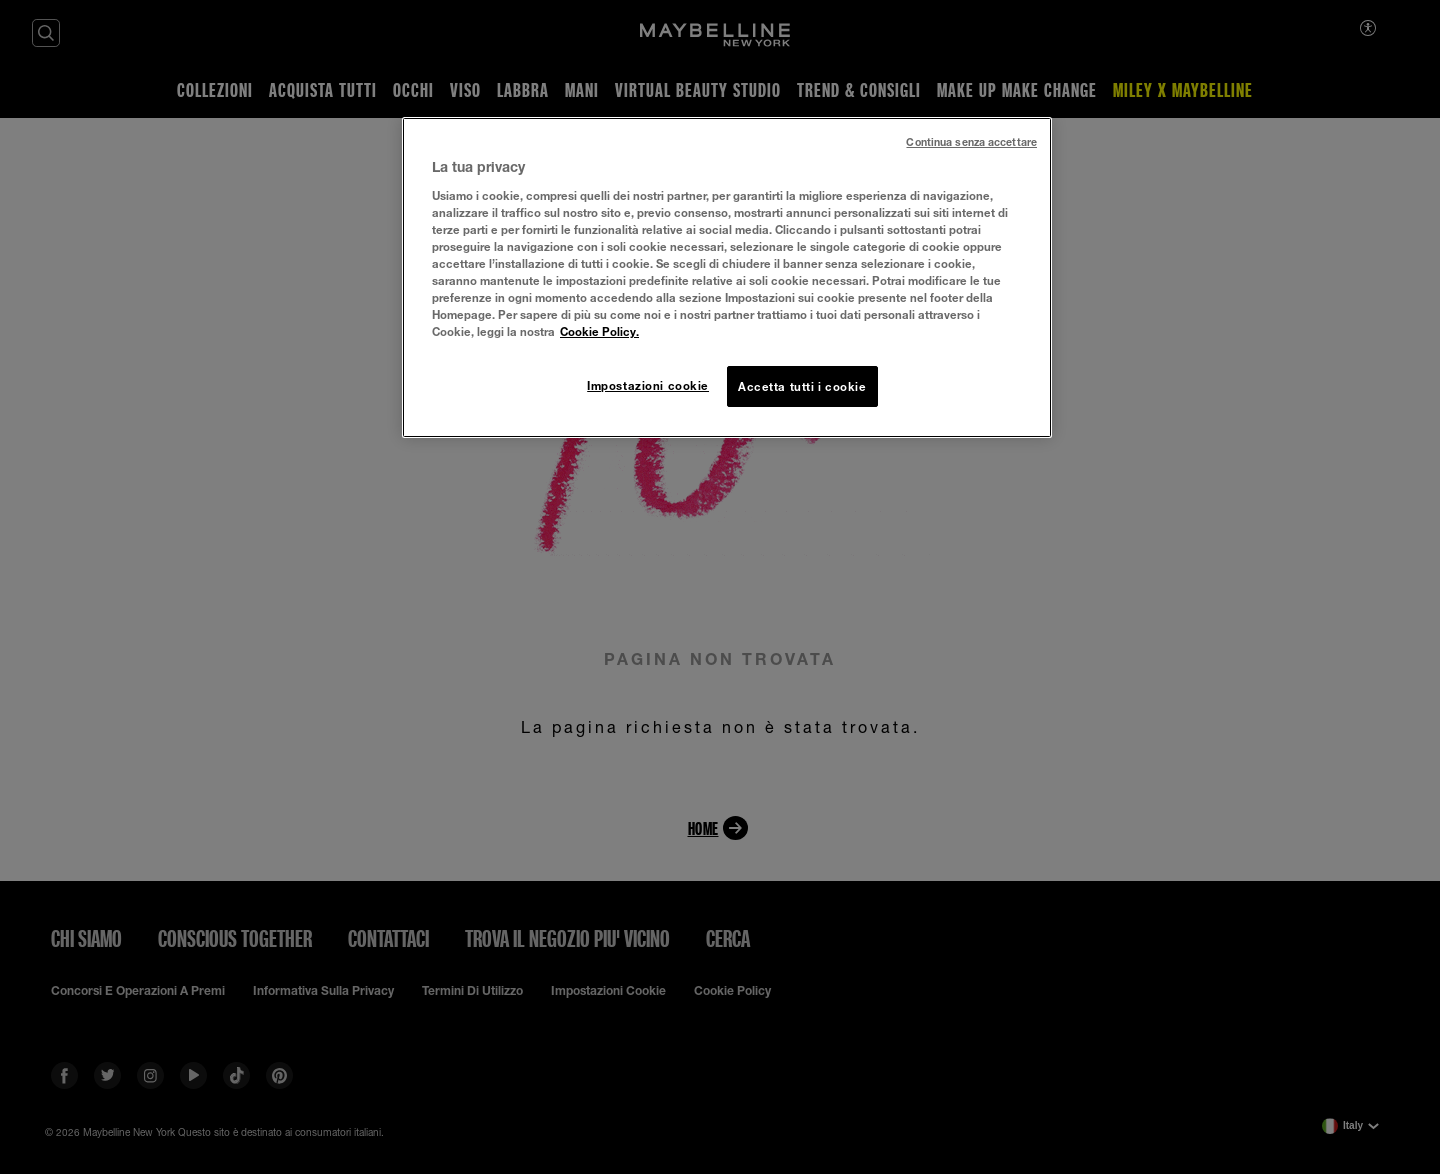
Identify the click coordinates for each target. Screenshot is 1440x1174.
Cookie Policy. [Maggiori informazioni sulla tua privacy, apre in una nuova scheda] (599, 331)
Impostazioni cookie (648, 385)
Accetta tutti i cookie (802, 386)
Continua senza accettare (971, 142)
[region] (727, 277)
